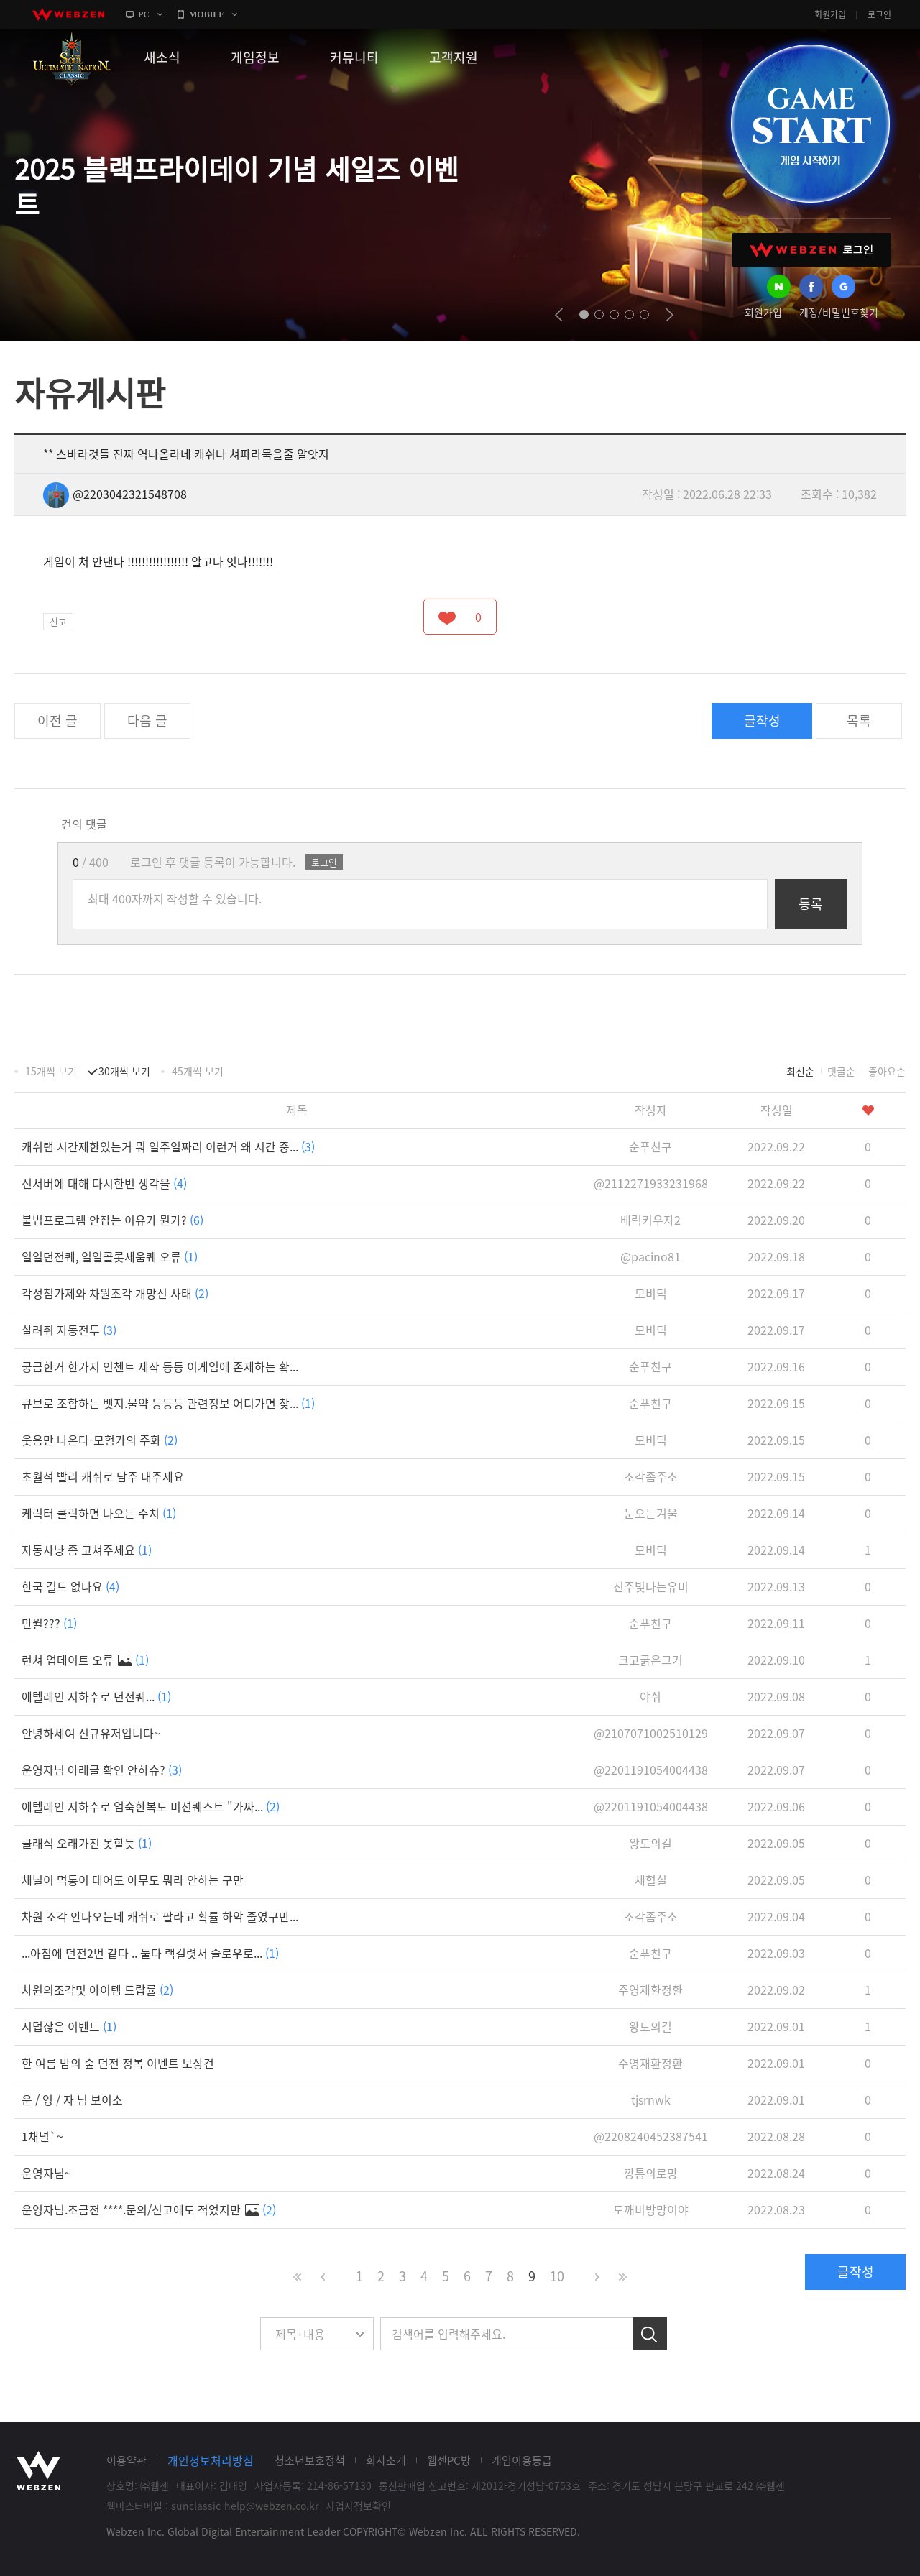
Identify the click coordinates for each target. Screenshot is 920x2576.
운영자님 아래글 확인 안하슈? (102, 1769)
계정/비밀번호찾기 (838, 312)
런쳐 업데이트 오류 (85, 1659)
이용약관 (126, 2460)
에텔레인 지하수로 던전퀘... (96, 1696)
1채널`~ (42, 2136)
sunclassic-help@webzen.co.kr (244, 2505)
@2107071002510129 (651, 1733)
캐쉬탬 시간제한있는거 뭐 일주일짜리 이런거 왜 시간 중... (168, 1146)
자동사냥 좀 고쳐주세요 (87, 1549)
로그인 (879, 14)
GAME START (810, 123)
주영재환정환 (650, 1989)
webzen (68, 14)
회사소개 (386, 2460)
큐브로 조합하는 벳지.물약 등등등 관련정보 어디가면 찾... (168, 1403)
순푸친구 (650, 1146)
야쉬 (650, 1696)
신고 (58, 621)
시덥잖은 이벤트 (69, 2026)
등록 (811, 904)
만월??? (49, 1623)
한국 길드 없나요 (70, 1586)
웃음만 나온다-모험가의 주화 (100, 1439)
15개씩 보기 (51, 1071)
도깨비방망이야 (651, 2209)
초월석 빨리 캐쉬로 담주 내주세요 (103, 1476)
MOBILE (206, 14)
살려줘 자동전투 (69, 1329)
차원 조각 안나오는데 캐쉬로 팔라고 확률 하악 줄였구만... (160, 1916)
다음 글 (147, 720)
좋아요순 (887, 1071)
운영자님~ (46, 2172)
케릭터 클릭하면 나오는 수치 (99, 1513)
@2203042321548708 (115, 493)
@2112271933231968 (651, 1183)
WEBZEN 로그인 (811, 250)
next (669, 314)
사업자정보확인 (358, 2505)
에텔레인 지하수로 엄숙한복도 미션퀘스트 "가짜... (151, 1806)
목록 (859, 720)
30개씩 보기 (124, 1071)
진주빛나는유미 (651, 1586)
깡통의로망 (651, 2172)
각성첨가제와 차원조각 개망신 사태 (115, 1293)
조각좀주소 (651, 1476)
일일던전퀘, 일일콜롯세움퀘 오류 (110, 1256)
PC (144, 14)
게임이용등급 (522, 2460)
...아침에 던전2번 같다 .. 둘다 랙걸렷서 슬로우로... (150, 1952)
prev (559, 314)
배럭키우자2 (650, 1219)
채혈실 (651, 1879)
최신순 (800, 1071)
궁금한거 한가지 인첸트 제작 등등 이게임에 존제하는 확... (160, 1366)
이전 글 (57, 720)
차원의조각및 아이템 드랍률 (97, 1989)
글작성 (762, 720)
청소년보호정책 (310, 2460)
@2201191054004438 (651, 1769)
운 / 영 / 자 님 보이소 (72, 2099)
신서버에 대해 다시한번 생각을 (104, 1183)
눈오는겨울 (651, 1513)
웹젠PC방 (449, 2460)
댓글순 (841, 1071)
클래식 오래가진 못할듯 (87, 1843)
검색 (649, 2333)
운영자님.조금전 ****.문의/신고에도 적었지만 (149, 2209)
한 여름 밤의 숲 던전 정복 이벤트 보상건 (118, 2062)
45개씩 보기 (198, 1071)
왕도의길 (650, 1843)
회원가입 (830, 14)
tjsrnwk (651, 2099)
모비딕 (651, 1293)
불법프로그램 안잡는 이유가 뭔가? (112, 1219)
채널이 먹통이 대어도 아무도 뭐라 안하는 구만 (133, 1879)
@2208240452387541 (651, 2136)
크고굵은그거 (650, 1659)
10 (557, 2276)
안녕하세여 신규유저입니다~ (91, 1733)
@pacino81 (650, 1256)
